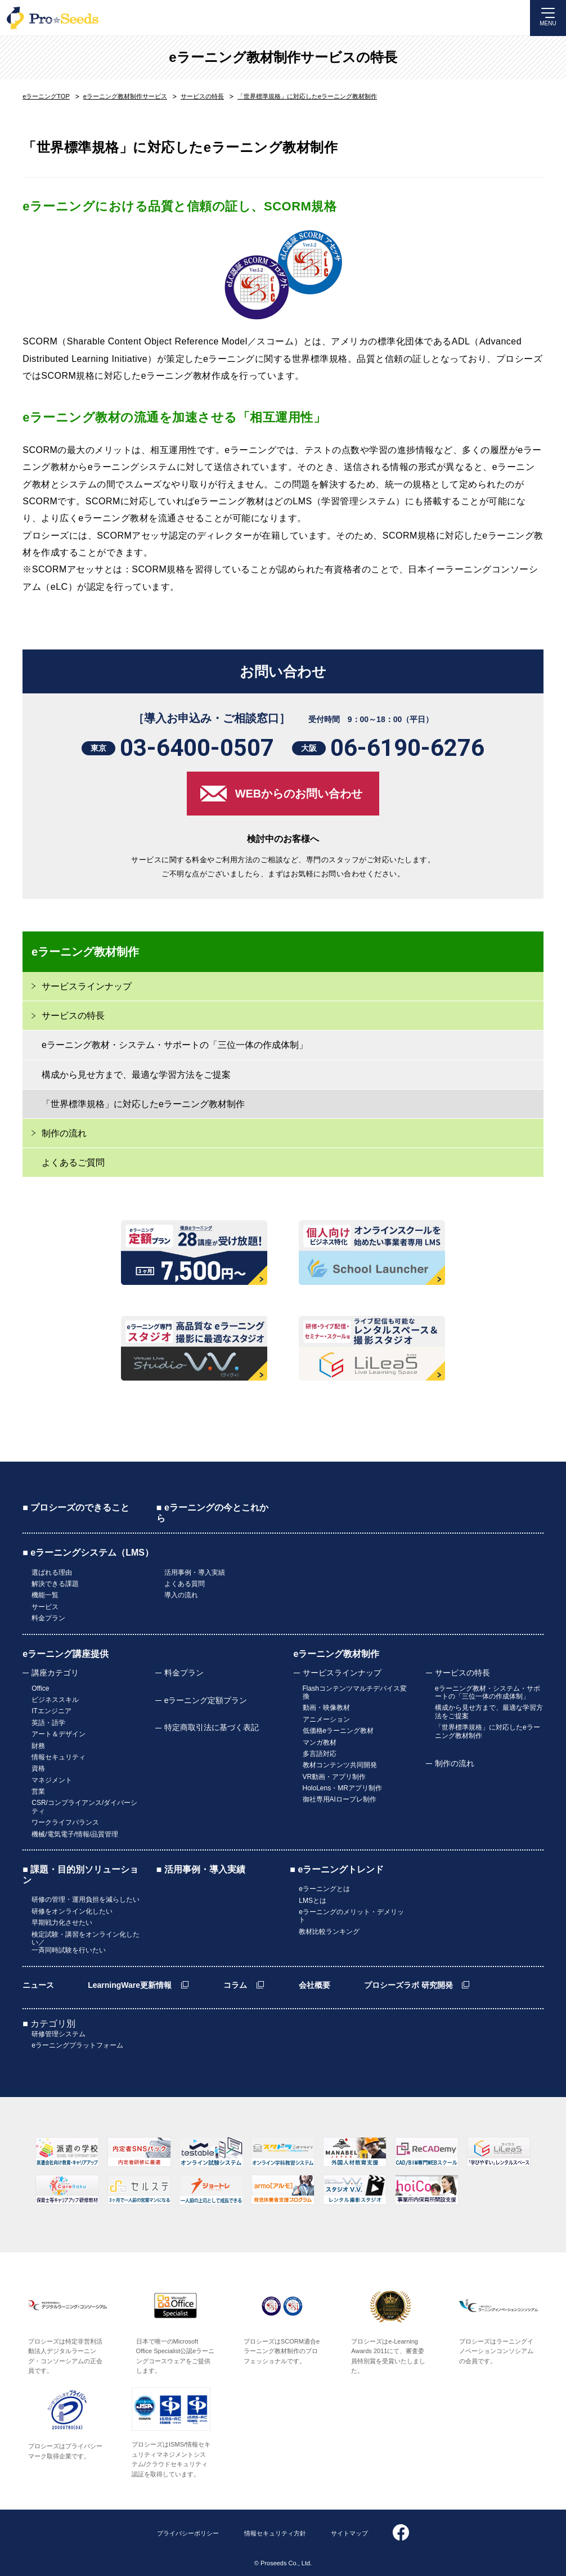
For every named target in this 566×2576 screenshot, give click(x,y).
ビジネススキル (55, 1700)
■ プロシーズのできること (76, 1507)
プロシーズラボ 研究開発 (408, 1985)
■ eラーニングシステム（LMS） (88, 1552)
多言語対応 (319, 1754)
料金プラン (48, 1618)
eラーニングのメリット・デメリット (351, 1916)
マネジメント (52, 1780)
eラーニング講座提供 (66, 1654)
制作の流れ (64, 1133)
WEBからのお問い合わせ (299, 793)
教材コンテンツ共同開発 (340, 1765)
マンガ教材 (319, 1742)
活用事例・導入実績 (194, 1572)
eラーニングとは (324, 1889)
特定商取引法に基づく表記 (211, 1727)
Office (40, 1688)
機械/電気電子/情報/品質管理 (75, 1834)
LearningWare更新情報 (130, 1985)
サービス (45, 1607)
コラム (235, 1985)
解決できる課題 (55, 1584)
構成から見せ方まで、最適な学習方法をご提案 (136, 1074)
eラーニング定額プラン (206, 1700)
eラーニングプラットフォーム (77, 2045)
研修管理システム (59, 2034)
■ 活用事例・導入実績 (200, 1869)
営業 (38, 1791)
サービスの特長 (462, 1672)
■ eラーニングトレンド (337, 1869)
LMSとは (312, 1901)
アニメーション (326, 1719)
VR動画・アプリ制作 (334, 1777)
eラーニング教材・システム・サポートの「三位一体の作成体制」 (175, 1045)
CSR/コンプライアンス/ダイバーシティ (84, 1807)
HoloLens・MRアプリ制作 (342, 1788)
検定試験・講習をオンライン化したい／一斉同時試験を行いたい (86, 1942)
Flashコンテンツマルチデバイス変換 (355, 1692)
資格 (38, 1768)
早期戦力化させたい (62, 1923)
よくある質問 (184, 1584)
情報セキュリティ (59, 1757)
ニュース (38, 1985)
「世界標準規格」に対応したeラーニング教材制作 (143, 1104)
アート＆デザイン (59, 1734)
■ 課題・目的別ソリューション (80, 1875)
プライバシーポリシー (188, 2533)
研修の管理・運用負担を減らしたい (86, 1899)
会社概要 (314, 1985)
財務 (38, 1746)
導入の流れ (181, 1595)
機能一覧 (45, 1595)
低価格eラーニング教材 (338, 1731)
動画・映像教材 (326, 1708)
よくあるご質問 (73, 1162)
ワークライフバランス (65, 1822)
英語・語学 (48, 1723)
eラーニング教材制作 (337, 1654)
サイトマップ (349, 2533)
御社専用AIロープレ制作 (339, 1799)
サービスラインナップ (342, 1672)
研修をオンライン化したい (72, 1911)
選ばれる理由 (52, 1572)
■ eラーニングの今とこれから (212, 1513)
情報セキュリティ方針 (275, 2533)
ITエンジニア (51, 1711)
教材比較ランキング (329, 1932)
